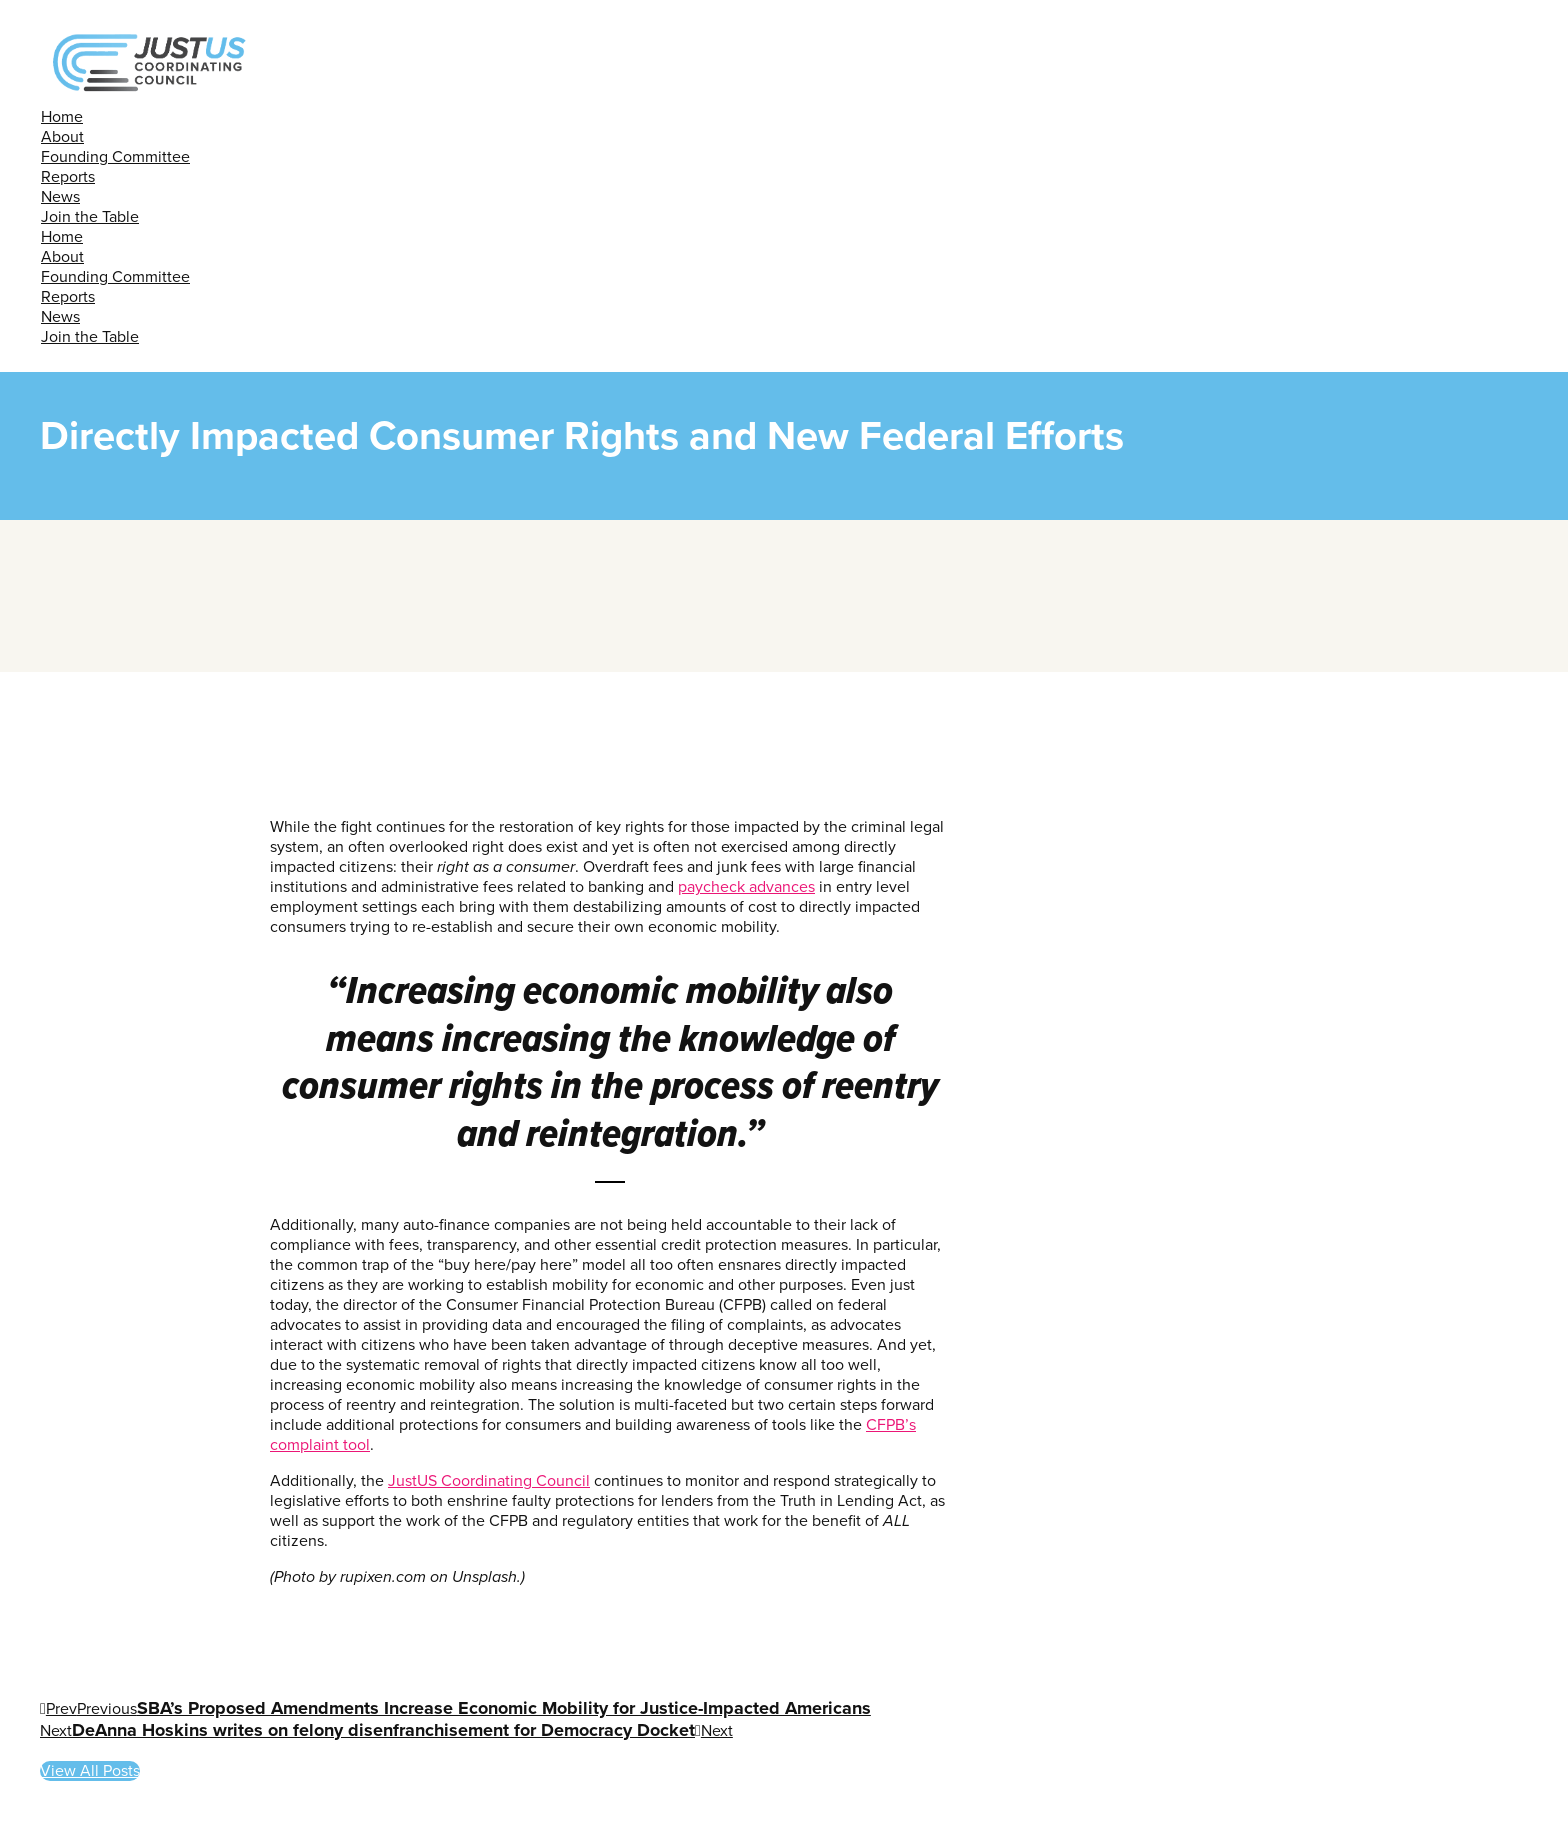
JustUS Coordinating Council (489, 1481)
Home (62, 117)
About (62, 137)
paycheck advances (746, 887)
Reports (68, 177)
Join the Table (90, 217)
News (60, 197)
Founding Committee (115, 157)
